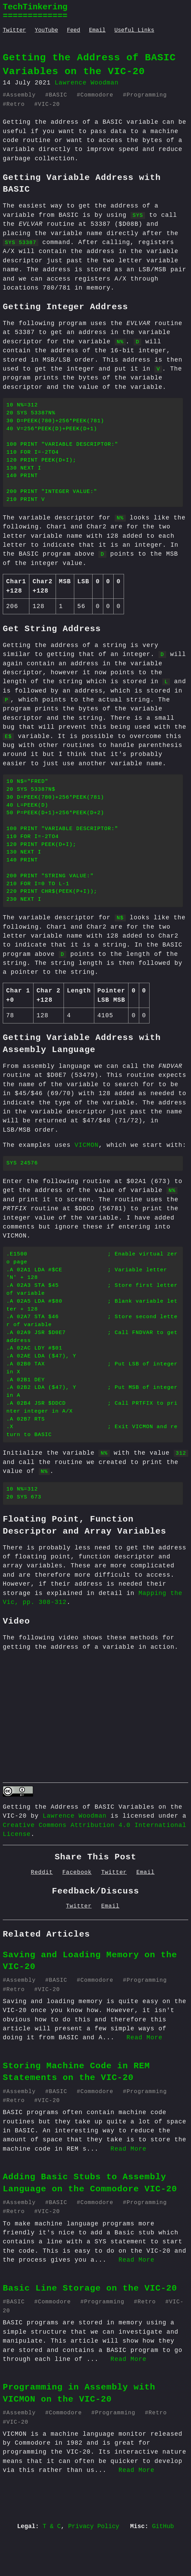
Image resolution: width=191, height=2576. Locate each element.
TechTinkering (35, 7)
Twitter (14, 30)
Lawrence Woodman (75, 1854)
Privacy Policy (93, 2565)
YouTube (46, 30)
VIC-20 (49, 104)
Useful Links (134, 30)
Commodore (96, 95)
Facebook (77, 1911)
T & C (51, 2565)
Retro (16, 104)
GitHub (163, 2565)
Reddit (42, 1911)
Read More (144, 2076)
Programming (146, 95)
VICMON (86, 1165)
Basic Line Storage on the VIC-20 (90, 2327)
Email (97, 30)
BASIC (58, 95)
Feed (73, 30)
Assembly (21, 95)
